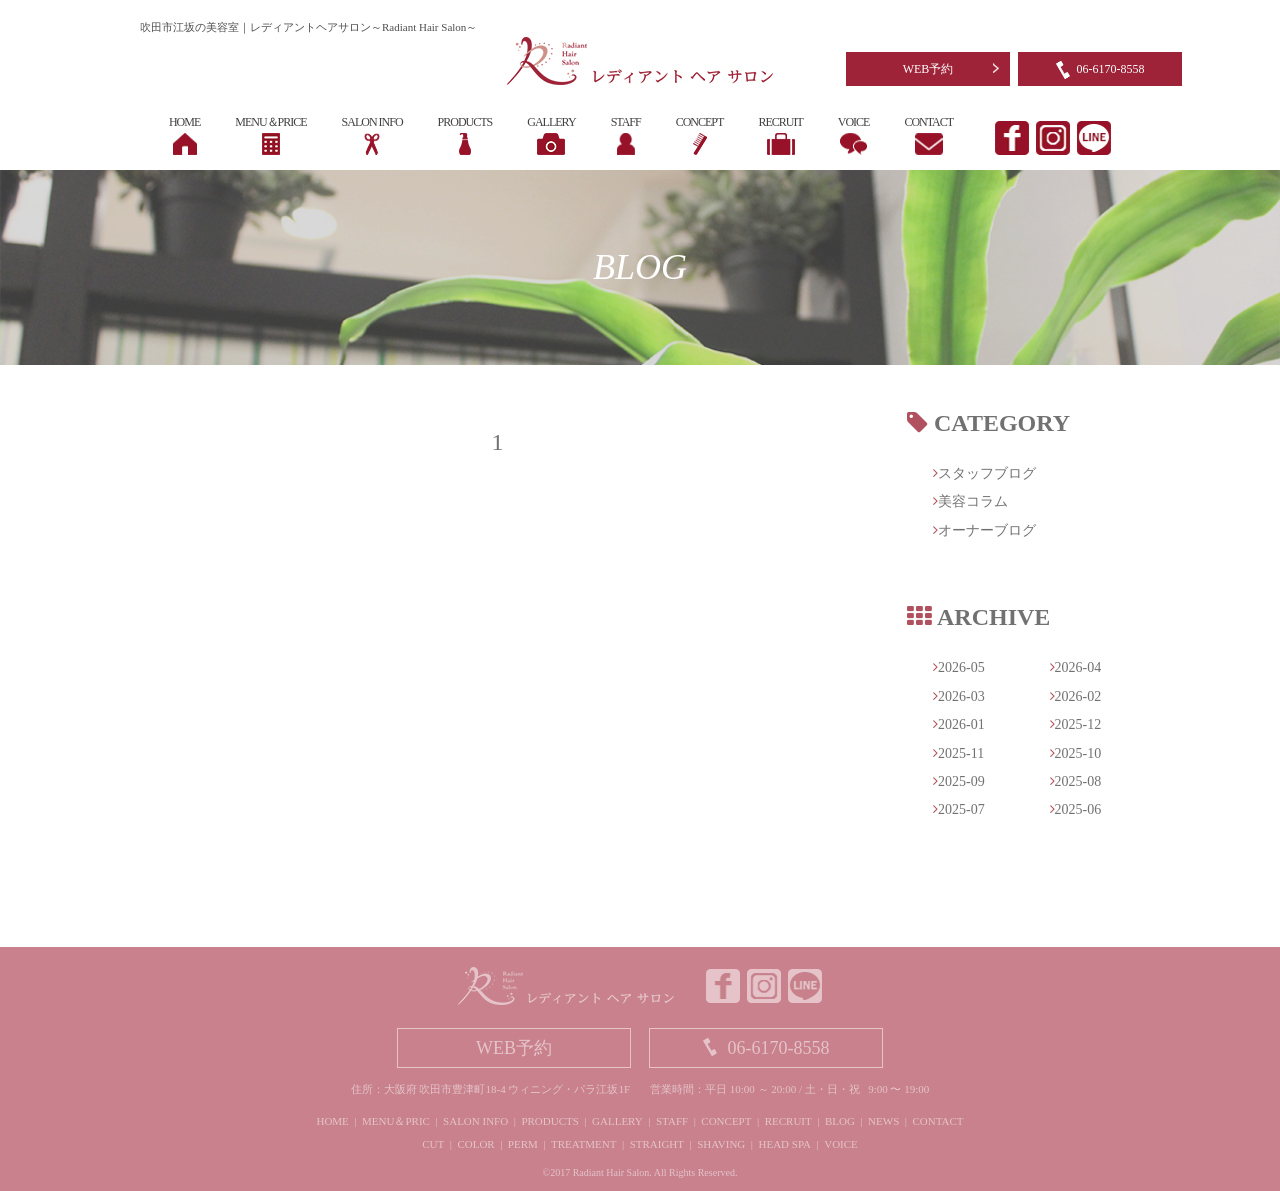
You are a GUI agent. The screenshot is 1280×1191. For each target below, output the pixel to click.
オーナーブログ (984, 530)
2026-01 (959, 724)
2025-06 (1076, 809)
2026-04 (1076, 667)
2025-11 (958, 753)
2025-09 (959, 781)
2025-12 (1076, 724)
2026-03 (959, 696)
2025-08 (1076, 781)
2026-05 (959, 667)
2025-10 (1076, 753)
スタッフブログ (984, 473)
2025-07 (959, 809)
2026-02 (1076, 696)
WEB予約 (928, 69)
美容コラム (970, 501)
